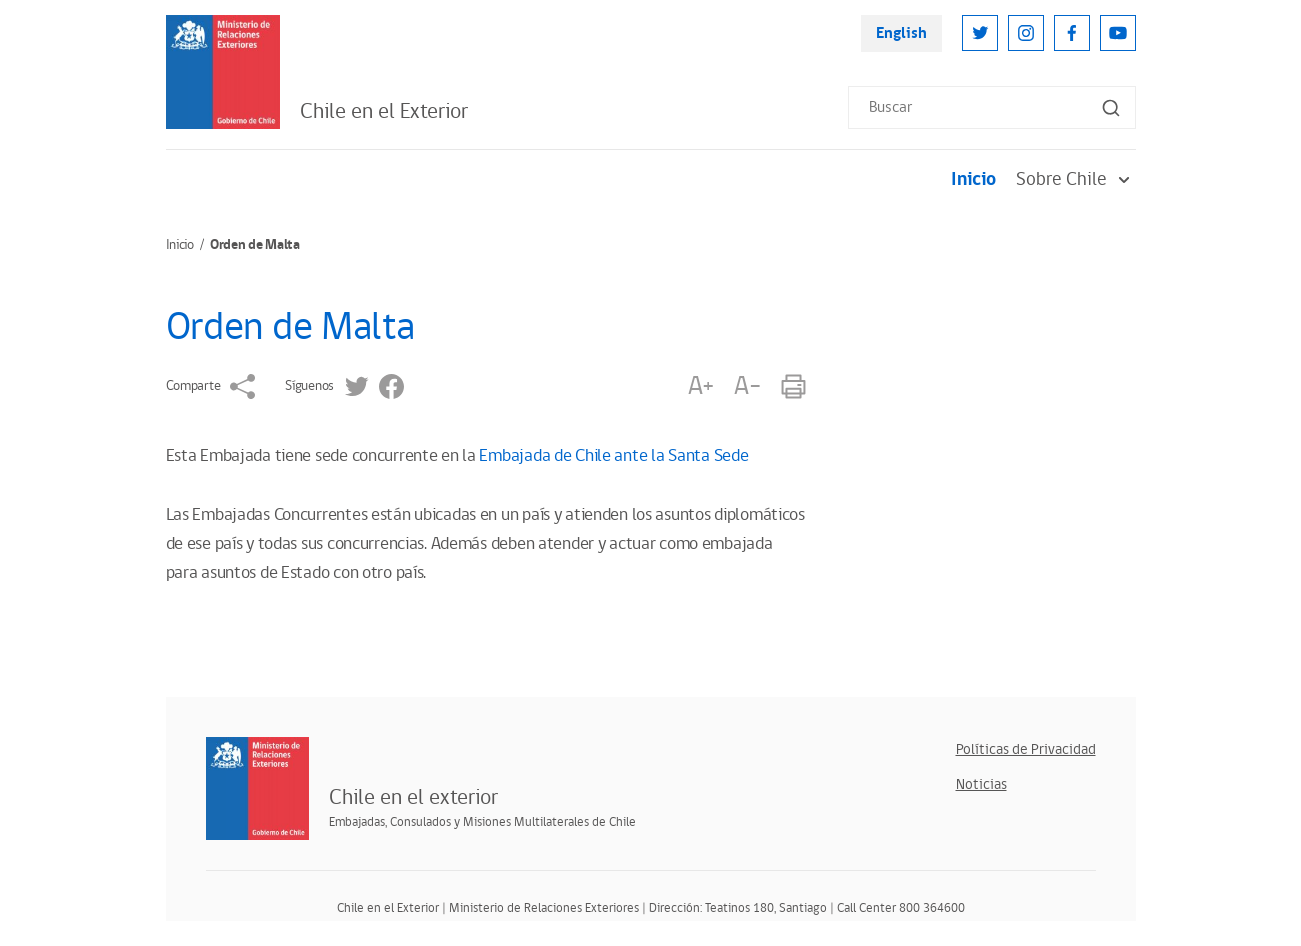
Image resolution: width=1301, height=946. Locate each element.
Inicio (973, 179)
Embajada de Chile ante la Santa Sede (613, 456)
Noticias (981, 784)
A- (747, 386)
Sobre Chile (1076, 179)
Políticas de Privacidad (1026, 749)
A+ (701, 386)
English (901, 33)
